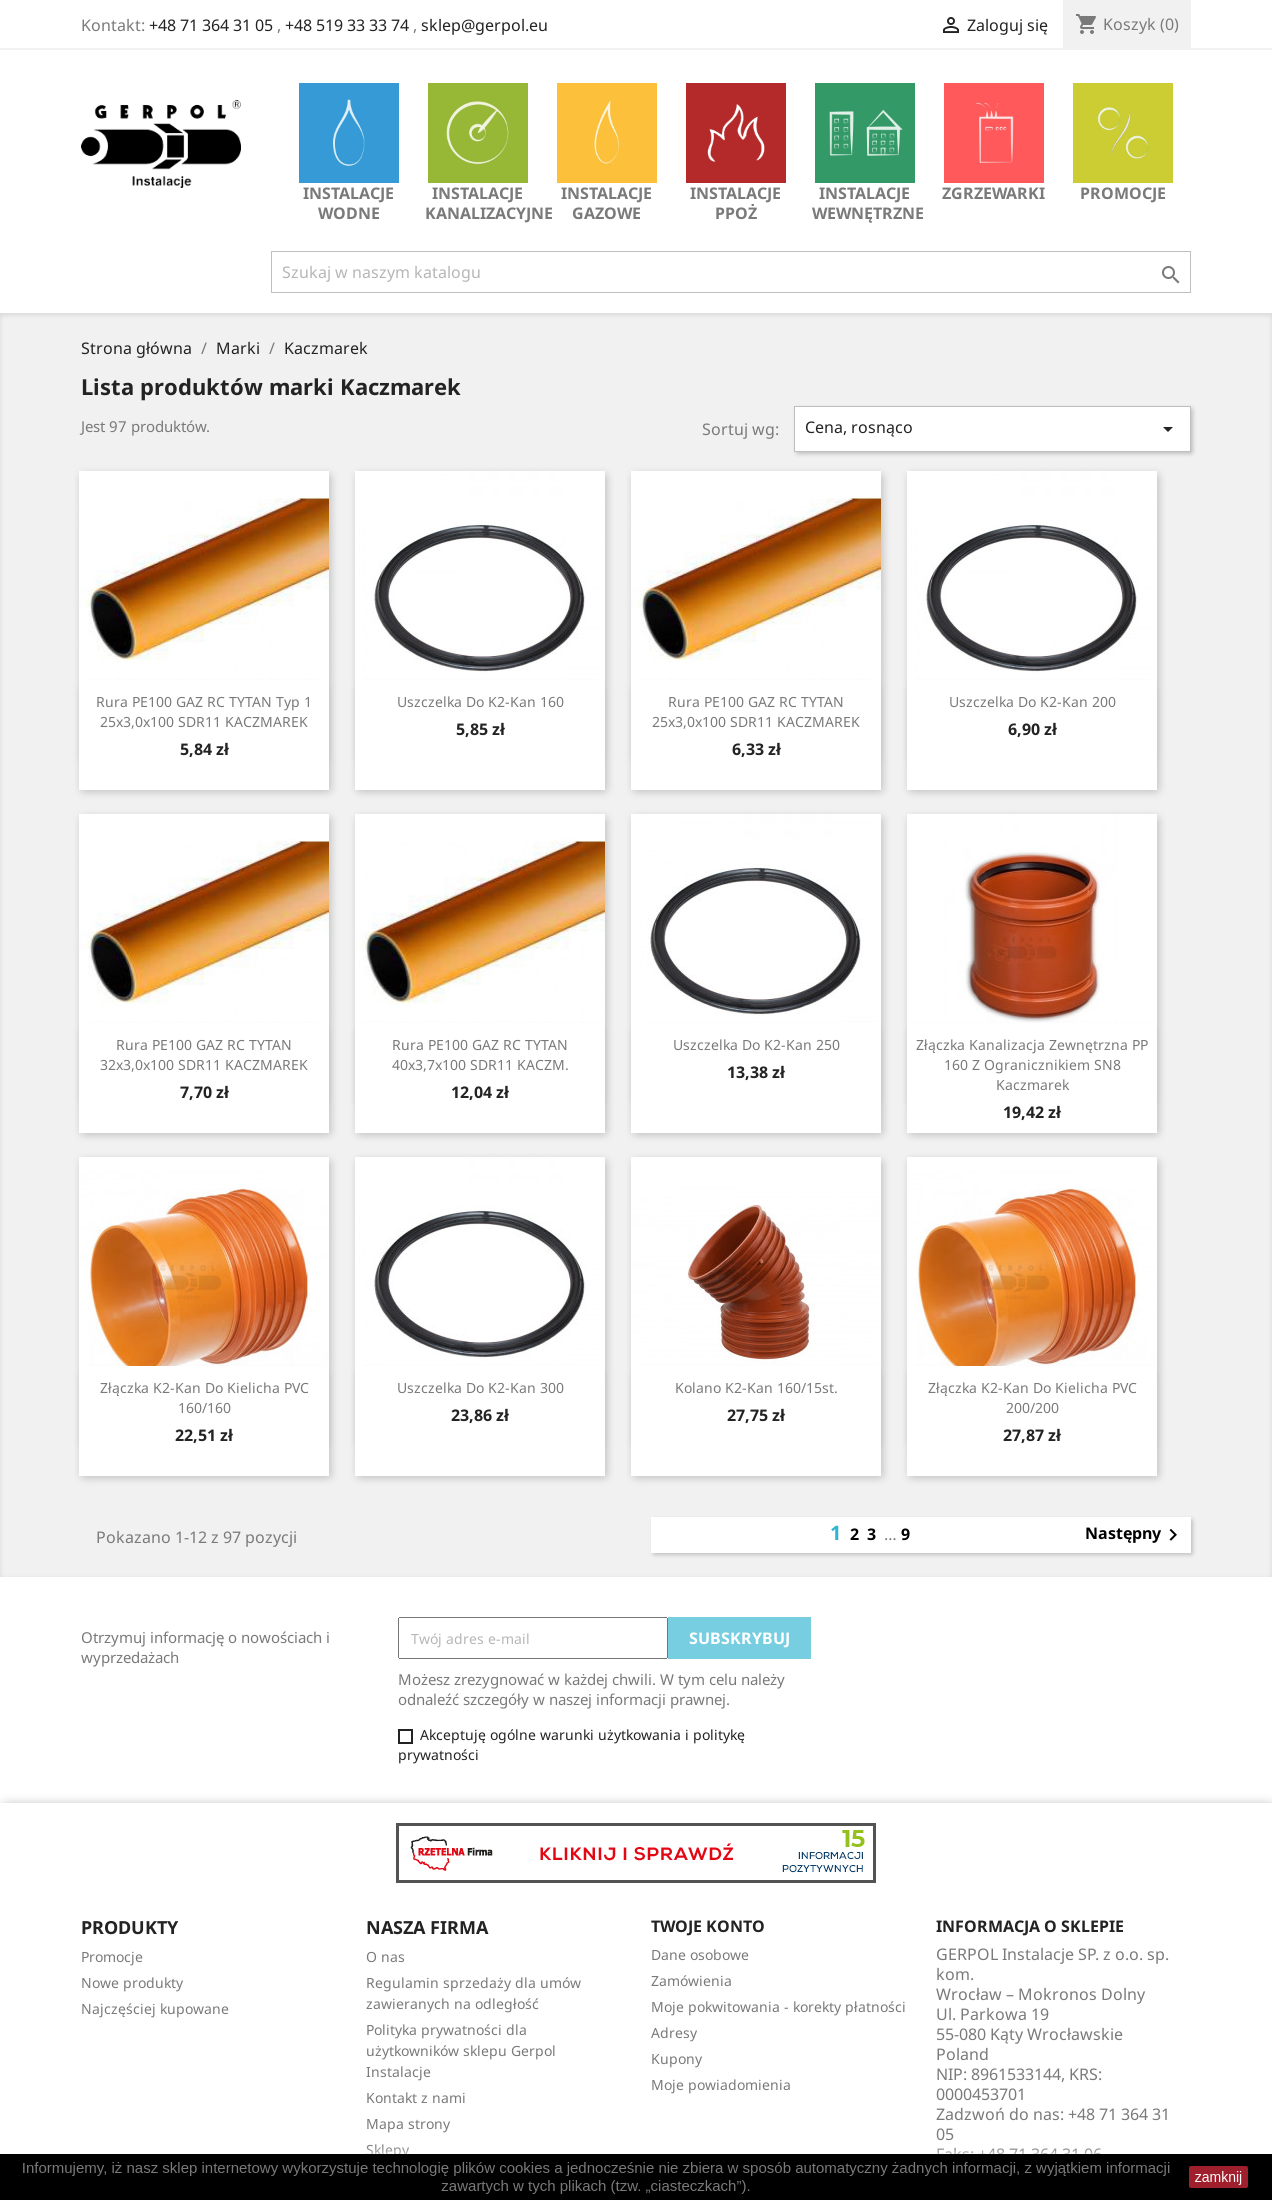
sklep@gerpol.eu (484, 25)
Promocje (1123, 143)
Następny (1135, 1535)
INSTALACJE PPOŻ (736, 153)
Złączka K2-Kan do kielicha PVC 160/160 (204, 1397)
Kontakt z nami (416, 2097)
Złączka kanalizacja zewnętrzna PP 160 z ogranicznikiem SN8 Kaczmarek (1032, 1064)
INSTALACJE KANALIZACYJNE (482, 153)
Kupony (676, 2058)
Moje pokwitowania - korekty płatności (778, 2006)
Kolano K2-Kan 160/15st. (756, 1387)
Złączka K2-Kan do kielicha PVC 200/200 (1032, 1397)
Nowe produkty (132, 1982)
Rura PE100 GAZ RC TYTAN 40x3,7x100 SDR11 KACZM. (480, 1054)
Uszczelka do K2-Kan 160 (480, 701)
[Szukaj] (731, 272)
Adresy (674, 2032)
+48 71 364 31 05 (211, 25)
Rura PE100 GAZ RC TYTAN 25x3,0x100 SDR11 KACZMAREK (756, 711)
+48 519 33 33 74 (347, 25)
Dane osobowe (700, 1954)
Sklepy (387, 2149)
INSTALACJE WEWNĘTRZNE (868, 153)
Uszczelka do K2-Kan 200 (1032, 701)
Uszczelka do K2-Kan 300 (480, 1387)
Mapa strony (408, 2123)
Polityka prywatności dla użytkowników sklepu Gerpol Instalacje (461, 2050)
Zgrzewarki (993, 143)
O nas (385, 1956)
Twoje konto (708, 1926)
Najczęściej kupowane (155, 2008)
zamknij (1218, 2177)
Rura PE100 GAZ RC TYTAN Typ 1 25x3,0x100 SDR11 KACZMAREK (204, 711)
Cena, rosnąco (993, 428)
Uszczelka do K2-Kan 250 (756, 1044)
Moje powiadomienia (721, 2084)
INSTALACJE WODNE (349, 153)
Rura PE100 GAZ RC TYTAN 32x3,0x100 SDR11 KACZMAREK (204, 1054)
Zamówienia (691, 1980)
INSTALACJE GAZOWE (607, 153)
